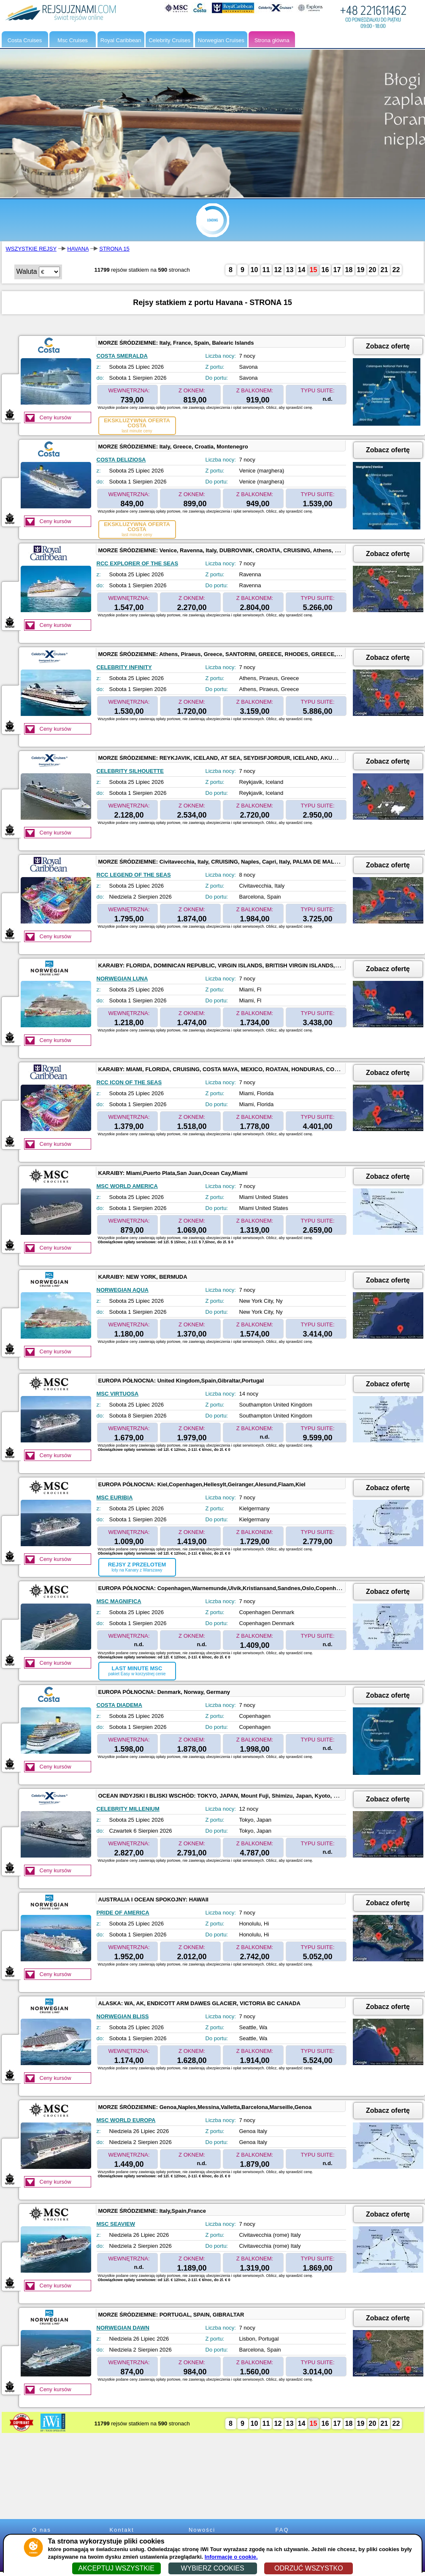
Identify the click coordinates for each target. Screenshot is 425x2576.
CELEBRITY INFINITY (124, 667)
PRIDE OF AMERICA (123, 1912)
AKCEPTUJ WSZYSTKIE (116, 2568)
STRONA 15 (114, 249)
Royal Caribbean (120, 40)
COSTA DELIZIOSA (121, 459)
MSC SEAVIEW (116, 2224)
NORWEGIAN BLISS (123, 2016)
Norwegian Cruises (221, 40)
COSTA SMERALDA (122, 356)
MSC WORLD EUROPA (126, 2120)
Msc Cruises (72, 40)
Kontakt (121, 2530)
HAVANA (78, 249)
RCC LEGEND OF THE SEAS (134, 875)
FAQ (282, 2530)
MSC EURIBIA (115, 1497)
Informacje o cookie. (231, 2557)
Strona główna (272, 40)
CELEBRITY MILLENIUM (128, 1809)
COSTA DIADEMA (119, 1705)
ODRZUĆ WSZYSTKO (308, 2568)
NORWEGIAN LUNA (122, 978)
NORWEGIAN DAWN (123, 2328)
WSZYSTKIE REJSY (31, 249)
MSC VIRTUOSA (118, 1394)
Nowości (202, 2530)
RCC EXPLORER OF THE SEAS (138, 563)
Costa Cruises (25, 40)
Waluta (26, 271)
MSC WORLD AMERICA (127, 1186)
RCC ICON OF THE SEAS (129, 1082)
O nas (41, 2530)
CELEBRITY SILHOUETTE (130, 771)
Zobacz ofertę (388, 346)
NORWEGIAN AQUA (123, 1290)
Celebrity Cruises (169, 40)
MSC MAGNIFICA (119, 1601)
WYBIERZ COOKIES (212, 2568)
